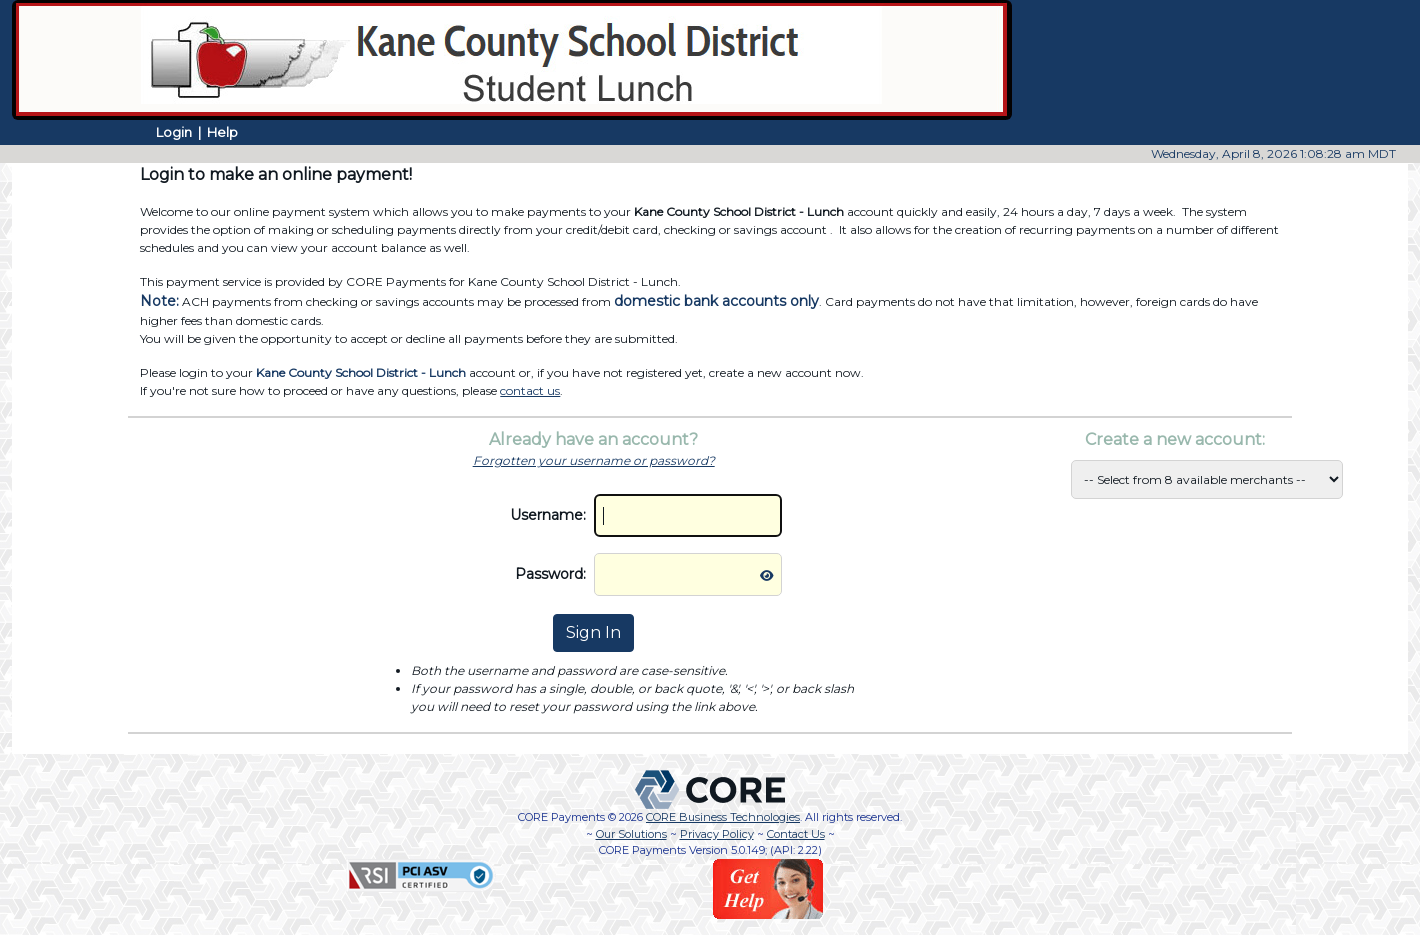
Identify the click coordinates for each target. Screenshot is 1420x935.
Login (174, 132)
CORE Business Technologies (723, 817)
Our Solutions (631, 834)
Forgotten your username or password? (594, 460)
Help (222, 132)
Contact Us (796, 834)
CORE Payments (561, 817)
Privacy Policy (717, 834)
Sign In (593, 632)
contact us (530, 390)
